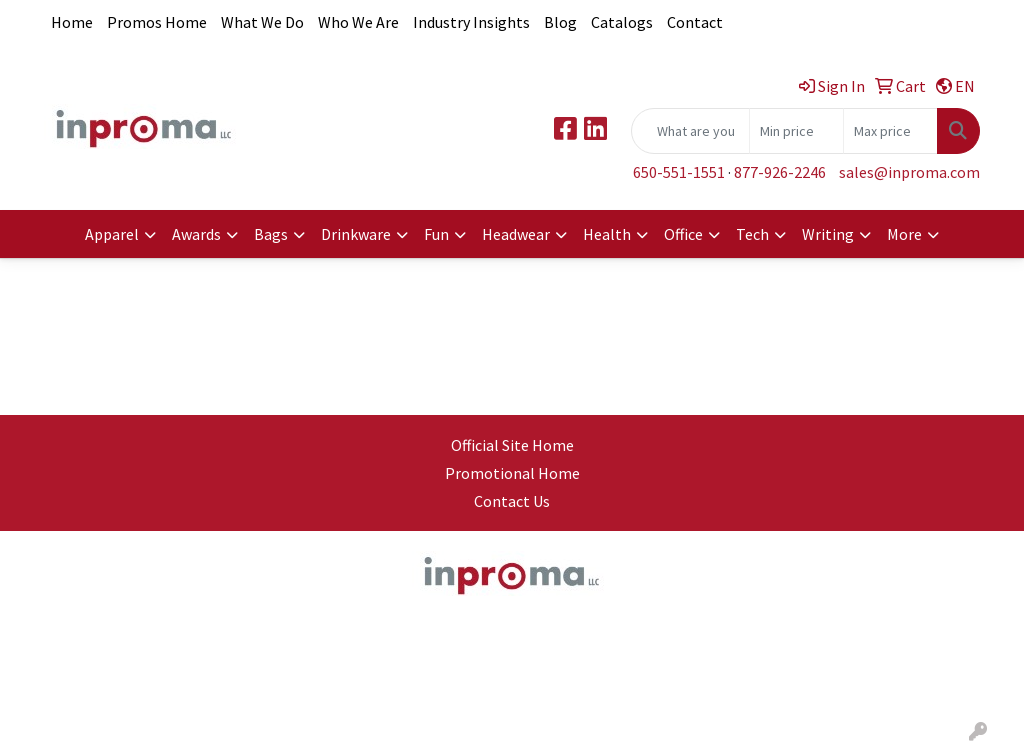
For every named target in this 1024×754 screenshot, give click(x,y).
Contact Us (512, 501)
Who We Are (358, 22)
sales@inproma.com (909, 172)
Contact (695, 22)
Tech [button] (752, 234)
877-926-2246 (780, 172)
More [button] (904, 234)
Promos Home (157, 22)
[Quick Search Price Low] (796, 131)
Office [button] (683, 234)
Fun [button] (436, 234)
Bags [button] (271, 234)
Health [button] (607, 234)
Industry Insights (471, 22)
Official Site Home (512, 445)
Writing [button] (828, 234)
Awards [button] (196, 234)
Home (72, 22)
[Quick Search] (690, 131)
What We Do (262, 22)
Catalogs (622, 22)
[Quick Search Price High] (890, 131)
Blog (560, 22)
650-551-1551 (679, 172)
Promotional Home (512, 473)
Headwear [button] (516, 234)
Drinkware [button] (356, 234)
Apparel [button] (112, 234)
